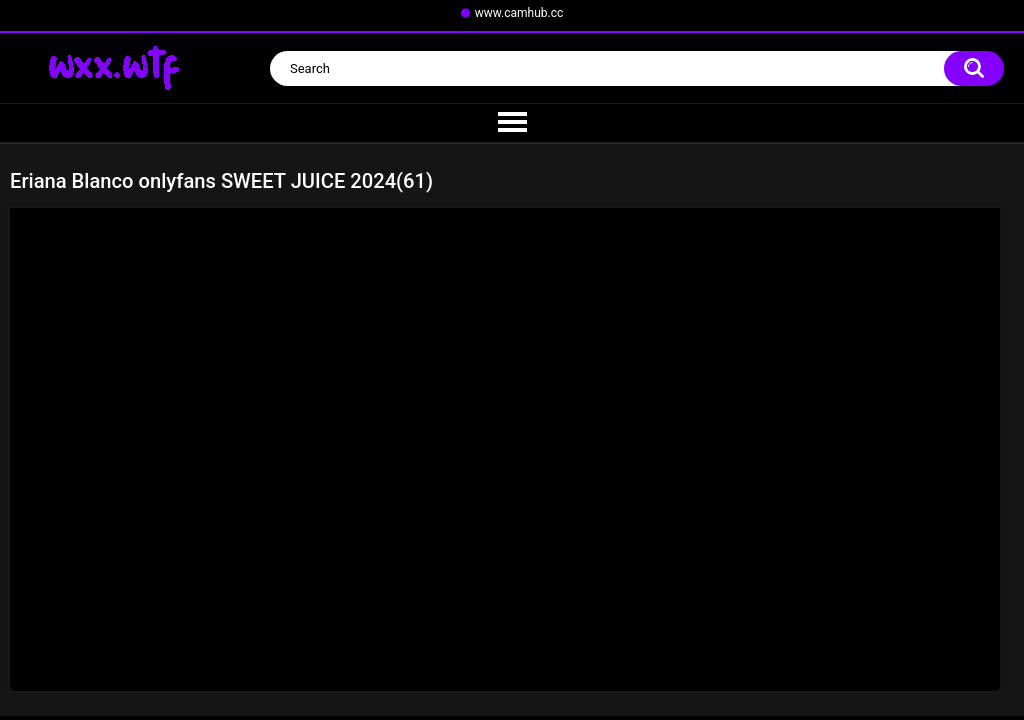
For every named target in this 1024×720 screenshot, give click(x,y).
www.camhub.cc (519, 13)
